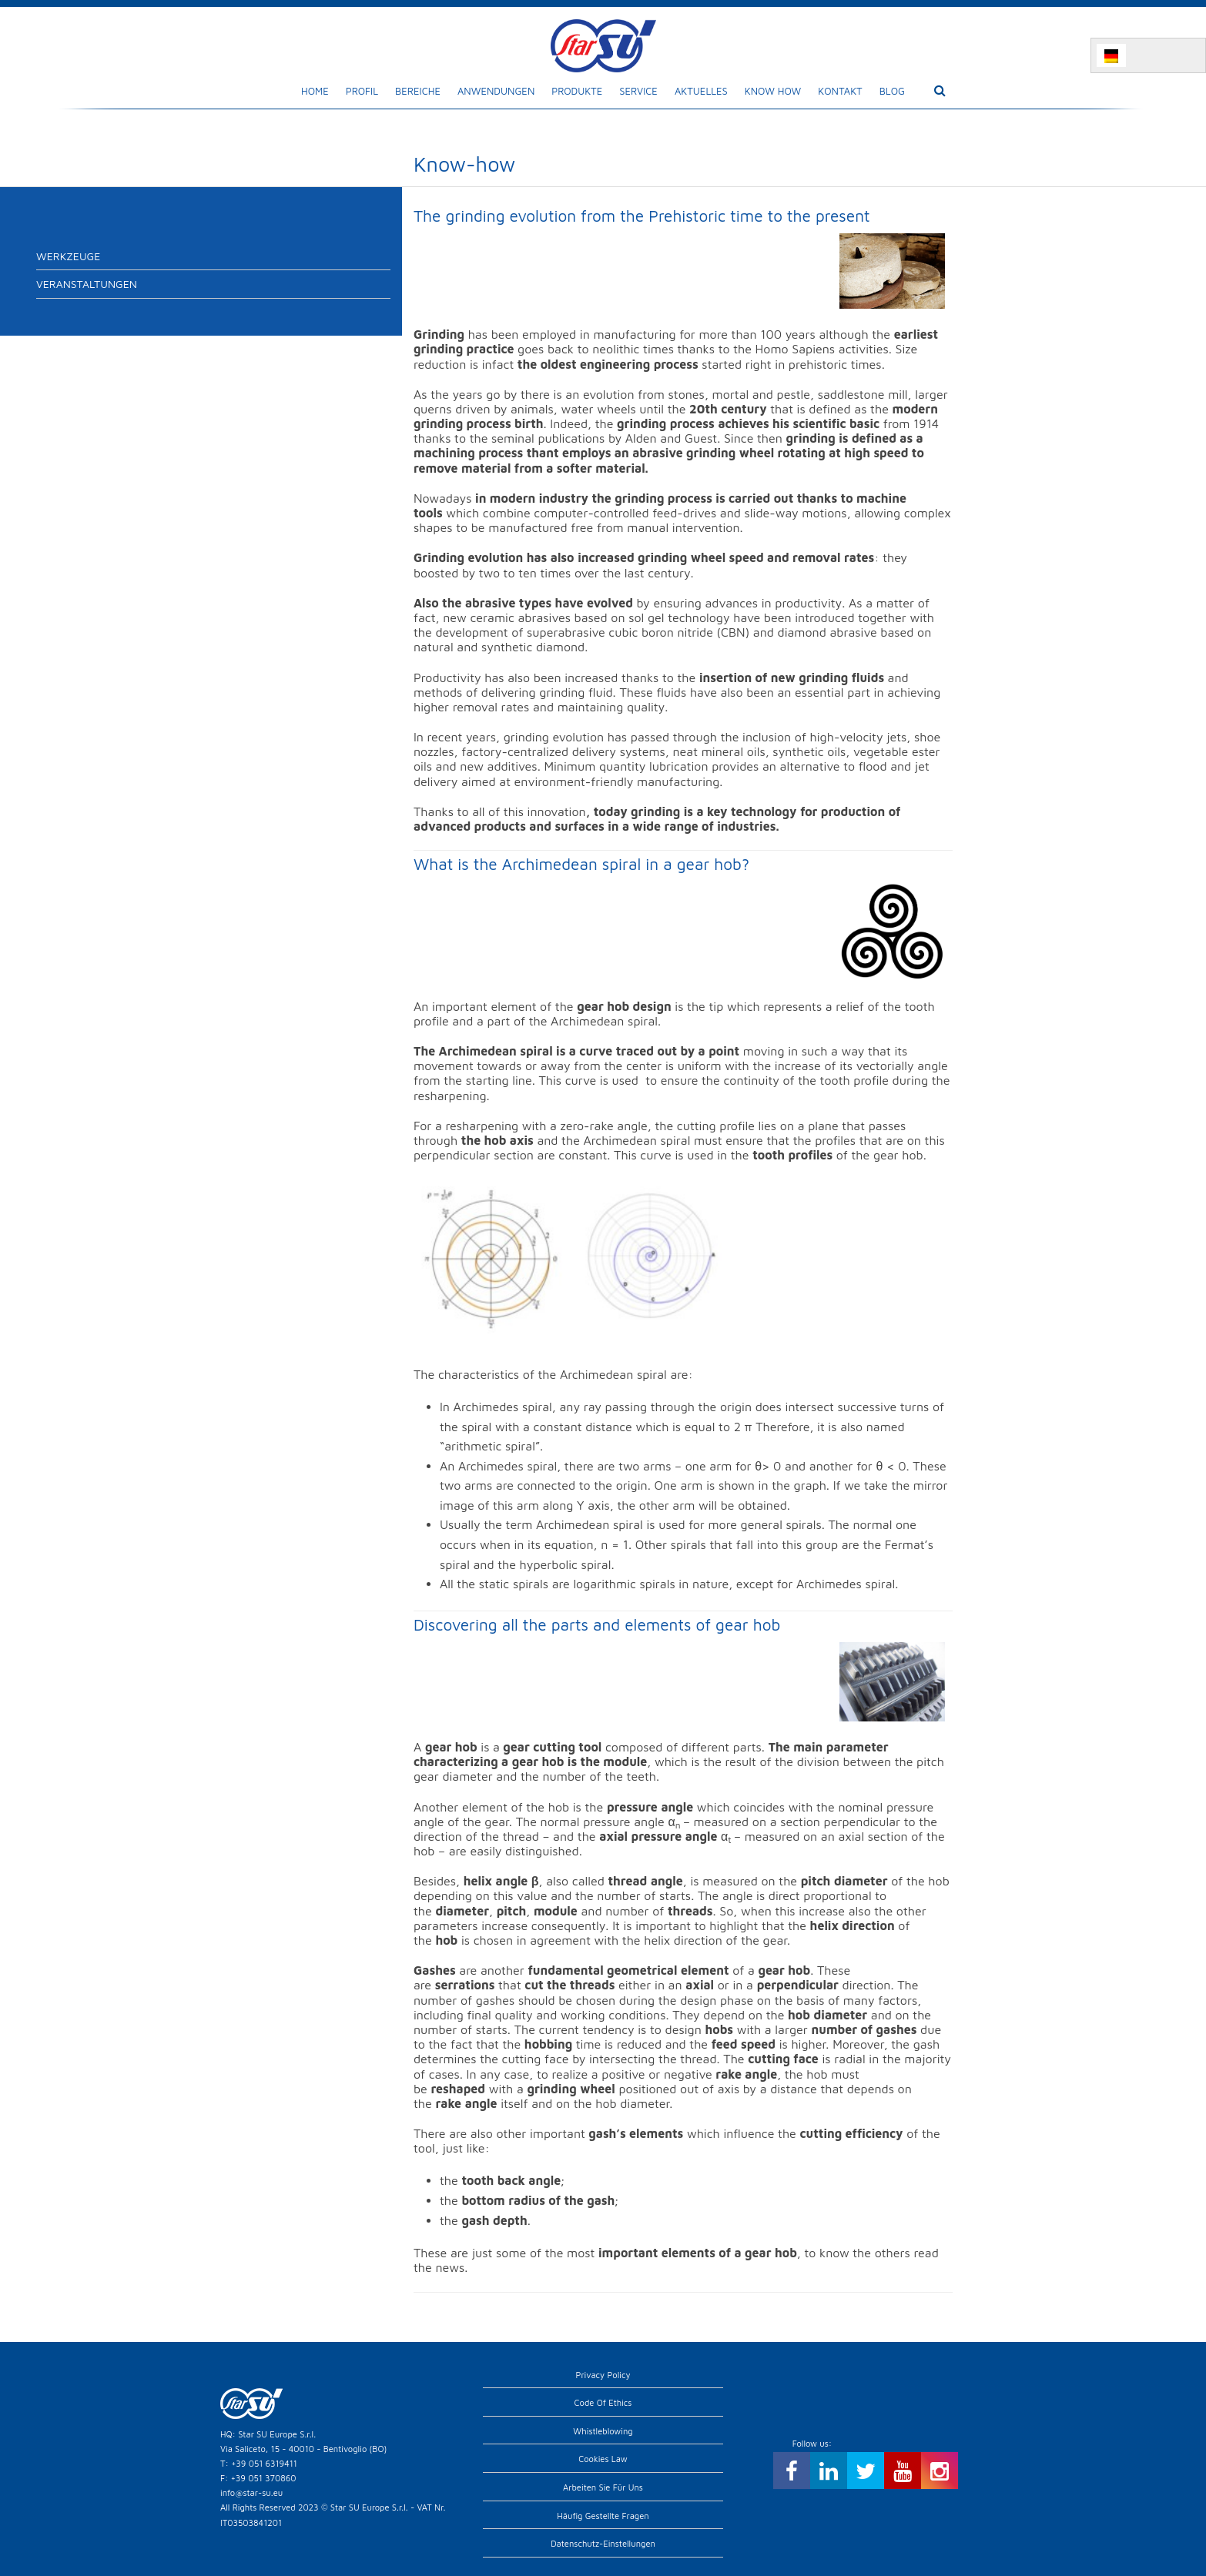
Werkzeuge (68, 256)
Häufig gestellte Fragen (602, 2516)
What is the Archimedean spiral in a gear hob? (581, 864)
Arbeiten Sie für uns (603, 2487)
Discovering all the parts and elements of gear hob (597, 1624)
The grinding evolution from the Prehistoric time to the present (642, 215)
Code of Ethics (603, 2402)
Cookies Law (603, 2459)
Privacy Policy (603, 2375)
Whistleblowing (602, 2431)
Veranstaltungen (86, 283)
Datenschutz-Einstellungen (603, 2543)
